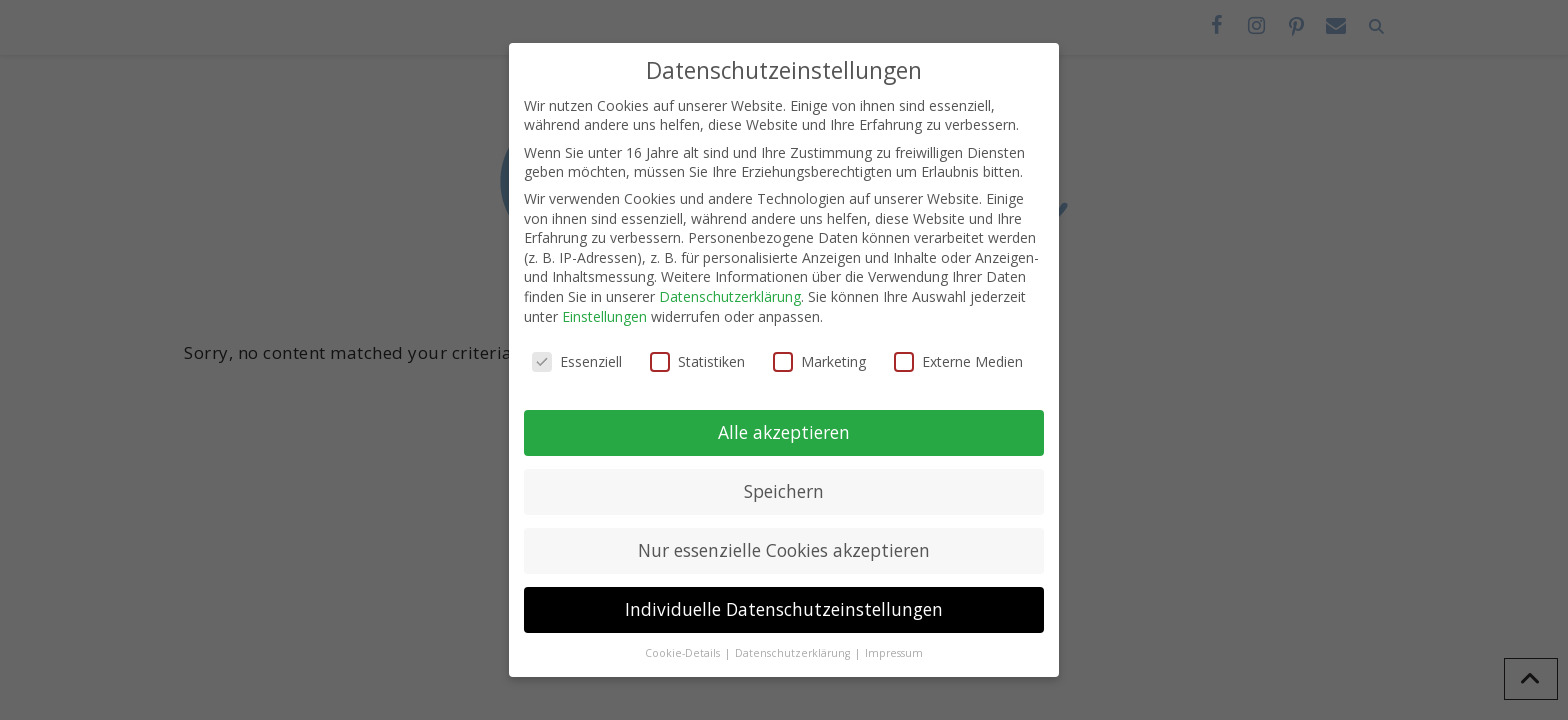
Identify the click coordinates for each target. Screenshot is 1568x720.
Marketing (819, 361)
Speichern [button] (784, 491)
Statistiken (697, 361)
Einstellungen (604, 316)
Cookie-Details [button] (684, 653)
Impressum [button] (894, 653)
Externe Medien (958, 361)
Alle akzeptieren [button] (784, 432)
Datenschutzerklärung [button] (794, 653)
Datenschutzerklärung (730, 296)
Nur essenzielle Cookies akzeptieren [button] (784, 550)
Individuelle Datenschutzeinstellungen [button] (784, 609)
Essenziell (577, 361)
